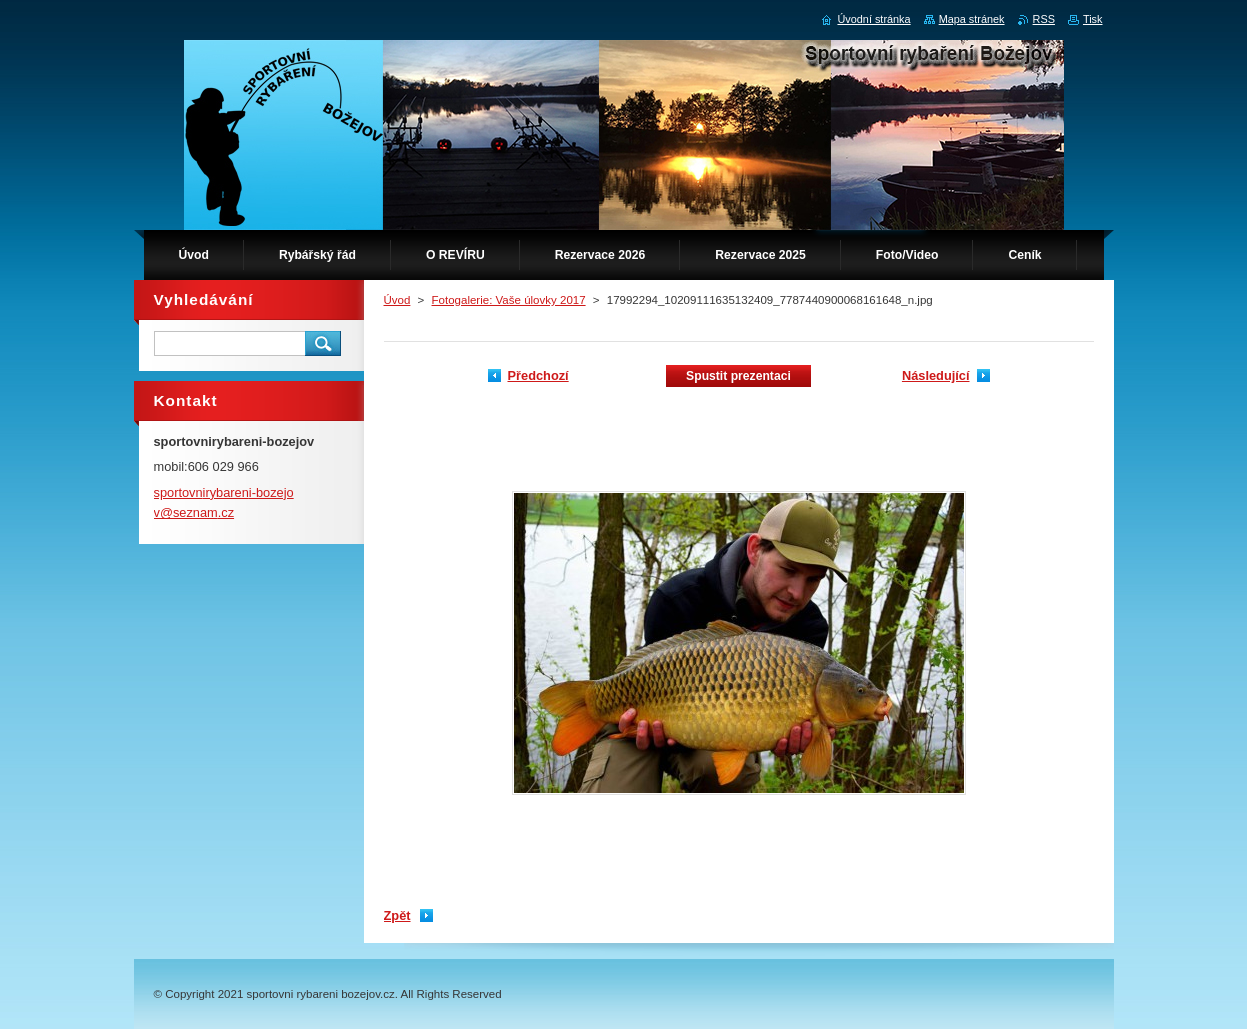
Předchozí (538, 375)
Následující (936, 375)
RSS (1044, 19)
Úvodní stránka (873, 19)
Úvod (397, 300)
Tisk (1093, 19)
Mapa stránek (972, 19)
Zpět (397, 915)
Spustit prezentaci (738, 376)
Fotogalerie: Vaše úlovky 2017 (509, 300)
